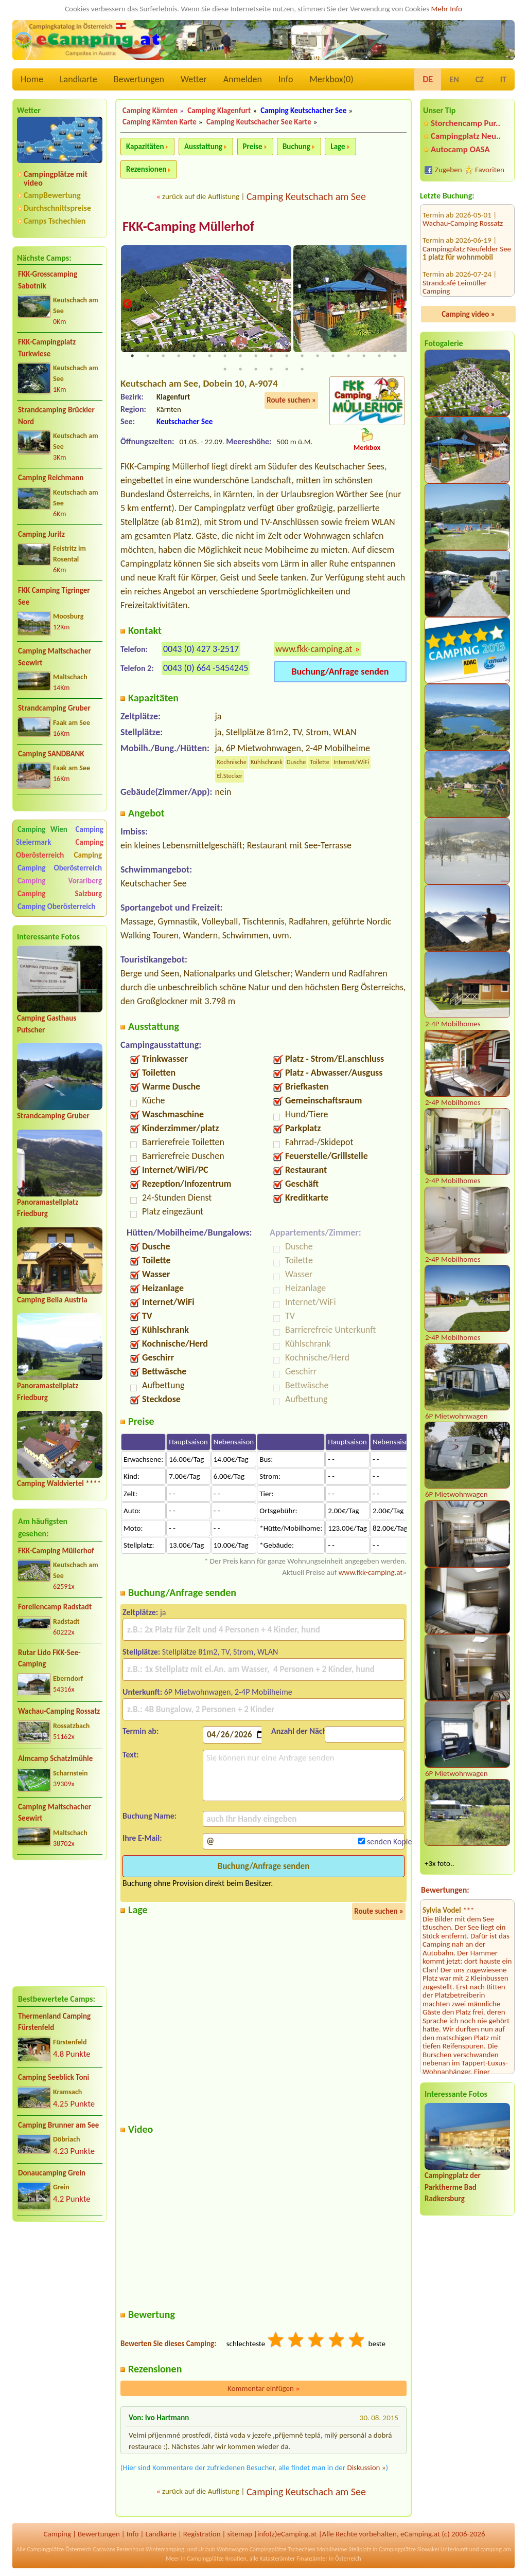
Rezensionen (146, 169)
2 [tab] (148, 356)
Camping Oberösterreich (59, 849)
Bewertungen (139, 79)
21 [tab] (256, 370)
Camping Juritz (41, 534)
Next (400, 304)
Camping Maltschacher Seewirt (54, 656)
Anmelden (242, 79)
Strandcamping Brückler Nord (56, 415)
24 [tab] (302, 370)
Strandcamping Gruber (54, 708)
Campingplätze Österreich (59, 2549)
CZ (480, 79)
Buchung (296, 146)
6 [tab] (209, 356)
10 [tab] (271, 356)
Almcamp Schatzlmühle (55, 1758)
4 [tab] (178, 356)
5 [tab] (194, 356)
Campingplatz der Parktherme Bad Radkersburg (453, 2187)
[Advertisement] (59, 1923)
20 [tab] (240, 370)
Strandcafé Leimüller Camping (455, 231)
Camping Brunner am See (58, 2125)
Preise (252, 146)
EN (454, 79)
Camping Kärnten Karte (159, 121)
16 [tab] (364, 356)
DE (428, 79)
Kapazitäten (145, 146)
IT (503, 79)
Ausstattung (203, 146)
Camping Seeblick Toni (53, 2077)
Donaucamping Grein (51, 2173)
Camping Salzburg (59, 893)
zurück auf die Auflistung (200, 196)
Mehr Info (446, 8)
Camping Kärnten (150, 110)
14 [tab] (333, 356)
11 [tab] (287, 356)
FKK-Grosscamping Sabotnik (47, 280)
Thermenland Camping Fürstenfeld (54, 2022)
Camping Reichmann (50, 477)
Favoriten (489, 169)
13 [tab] (317, 356)
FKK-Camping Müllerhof (56, 1550)
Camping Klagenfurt (219, 110)
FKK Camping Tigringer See (54, 596)
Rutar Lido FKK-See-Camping (49, 1658)
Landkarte (78, 79)
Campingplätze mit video (55, 178)
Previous (127, 304)
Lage (337, 146)
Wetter (194, 79)
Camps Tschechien (54, 221)
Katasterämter (277, 2559)
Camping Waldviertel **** (59, 1483)
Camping (88, 855)
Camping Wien (42, 829)
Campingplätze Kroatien (217, 2559)
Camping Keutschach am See (306, 196)
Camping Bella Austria (52, 1299)
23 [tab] (287, 370)
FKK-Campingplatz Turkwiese (47, 347)
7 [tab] (225, 356)
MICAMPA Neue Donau (459, 277)
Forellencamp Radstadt (55, 1606)
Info (285, 79)
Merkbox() (331, 79)
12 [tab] (302, 356)
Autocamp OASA (460, 149)
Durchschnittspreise (57, 208)
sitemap (239, 2534)
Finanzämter (311, 2559)
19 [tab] (225, 370)
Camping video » (468, 314)
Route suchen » (291, 400)
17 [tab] (379, 356)
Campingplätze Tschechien (282, 2549)
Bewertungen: (445, 1890)
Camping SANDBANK (51, 753)
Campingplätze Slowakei (409, 2549)
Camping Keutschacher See (303, 110)
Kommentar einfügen (263, 2388)
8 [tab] (240, 356)
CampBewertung (52, 195)
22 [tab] (271, 370)
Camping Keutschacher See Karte (258, 121)
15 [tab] (348, 356)
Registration (202, 2534)
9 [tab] (256, 356)
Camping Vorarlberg (59, 880)
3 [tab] (163, 356)
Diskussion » (366, 2468)
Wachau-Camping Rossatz (59, 1711)
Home (32, 79)
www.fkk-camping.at (313, 649)
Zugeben (448, 169)
